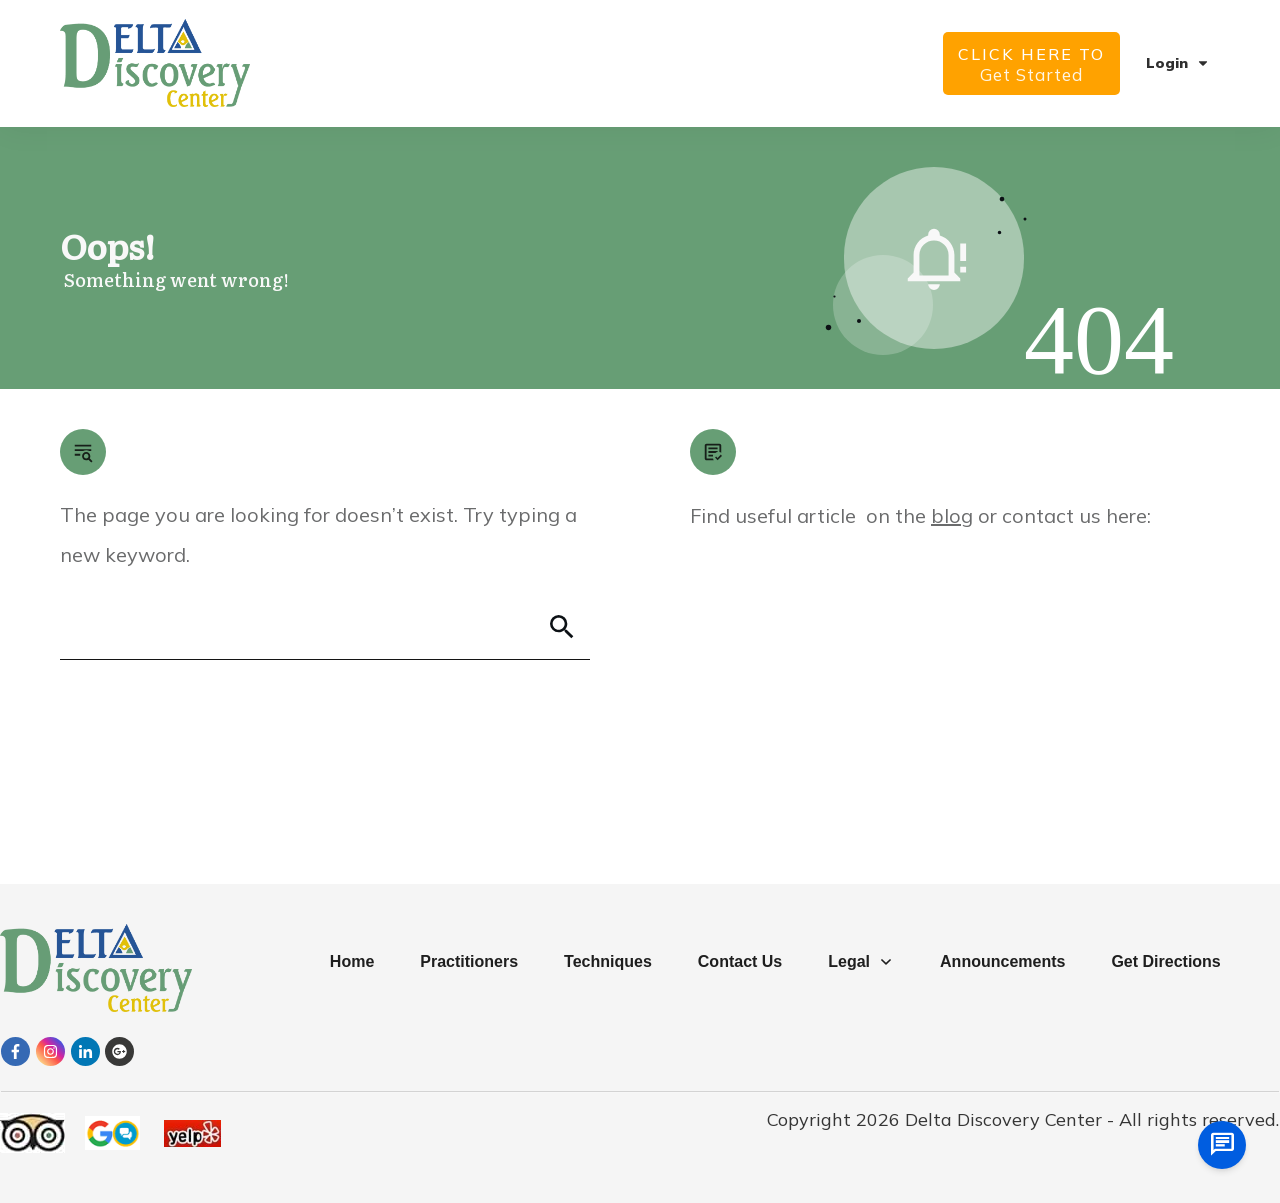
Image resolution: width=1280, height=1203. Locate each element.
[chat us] (1222, 1145)
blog (952, 515)
